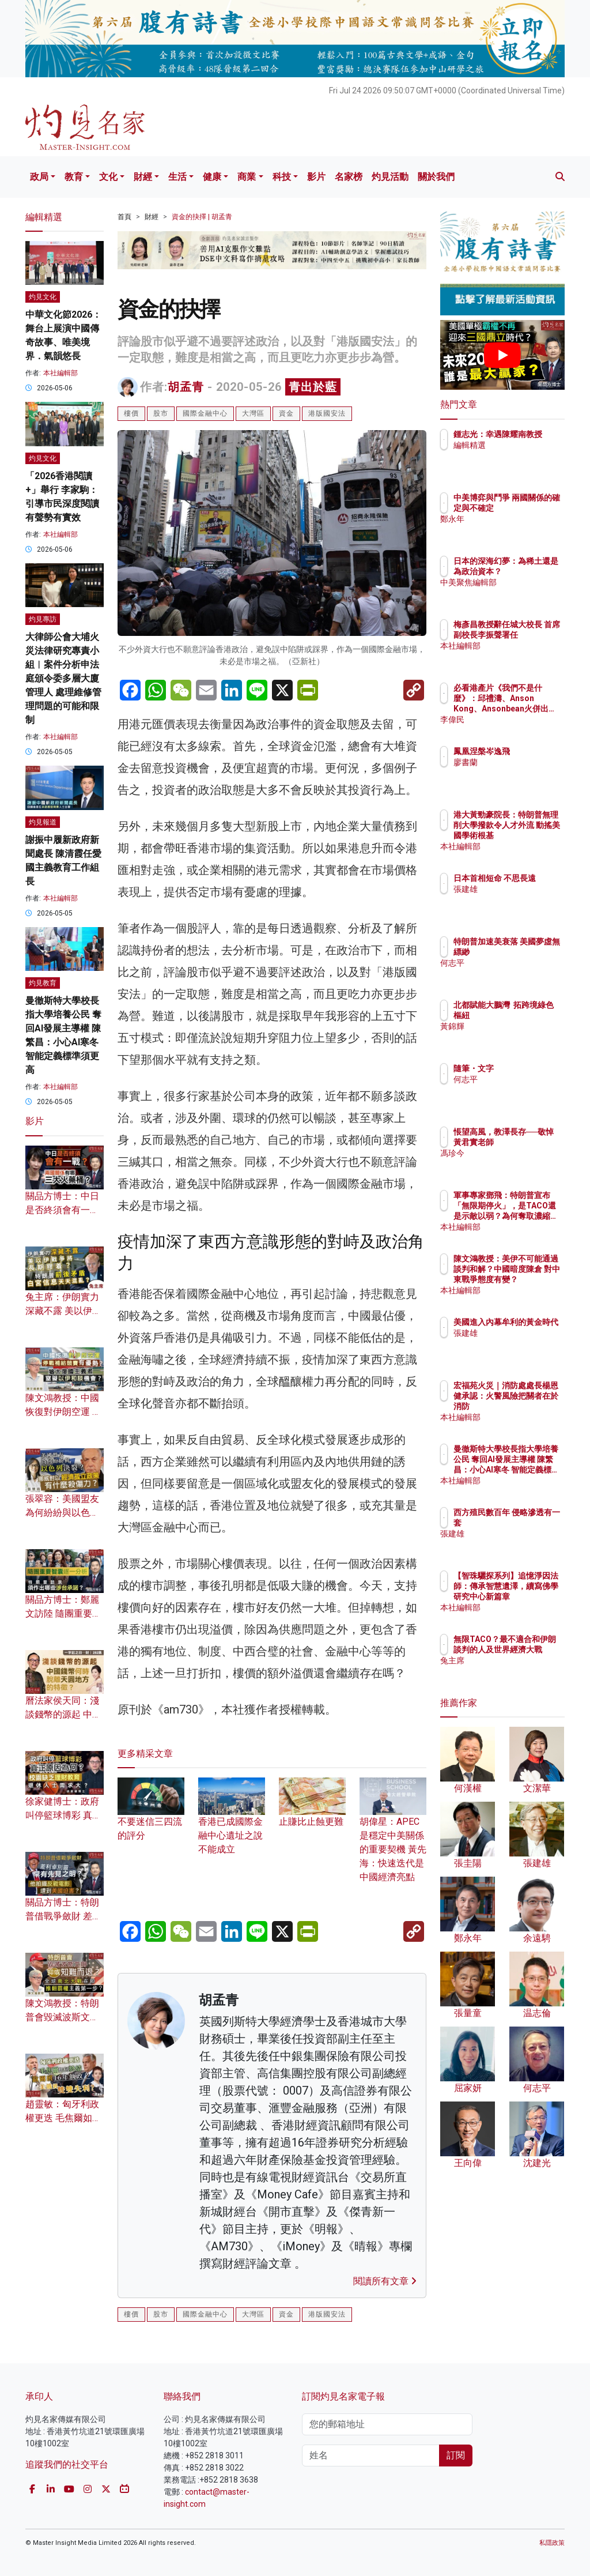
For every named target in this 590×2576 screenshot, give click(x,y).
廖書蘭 (516, 762)
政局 (39, 176)
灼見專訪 (42, 619)
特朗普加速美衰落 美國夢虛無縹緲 (532, 952)
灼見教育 (42, 983)
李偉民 (516, 719)
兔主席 (516, 1670)
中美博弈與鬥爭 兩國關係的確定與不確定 (532, 508)
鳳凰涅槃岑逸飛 (532, 751)
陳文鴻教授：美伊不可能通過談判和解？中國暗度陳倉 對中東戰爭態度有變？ (532, 1279)
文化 (108, 176)
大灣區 (253, 413)
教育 (74, 176)
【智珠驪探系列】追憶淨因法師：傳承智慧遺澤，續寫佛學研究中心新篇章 (532, 1596)
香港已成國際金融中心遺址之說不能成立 (231, 1822)
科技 (282, 176)
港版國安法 (327, 413)
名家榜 (348, 176)
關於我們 (436, 176)
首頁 (124, 217)
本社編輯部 (60, 373)
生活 (177, 176)
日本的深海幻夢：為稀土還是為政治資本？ (532, 571)
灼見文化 (42, 297)
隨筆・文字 (524, 1068)
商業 (246, 176)
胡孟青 (186, 387)
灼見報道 (42, 822)
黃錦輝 (516, 1036)
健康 (212, 176)
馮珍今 (516, 1163)
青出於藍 (313, 387)
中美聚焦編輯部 (532, 592)
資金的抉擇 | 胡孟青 (202, 217)
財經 (143, 176)
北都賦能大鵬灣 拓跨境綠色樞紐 (532, 1015)
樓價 (131, 413)
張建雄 (516, 899)
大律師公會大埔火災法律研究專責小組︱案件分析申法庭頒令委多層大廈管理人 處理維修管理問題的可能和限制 (63, 678)
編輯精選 (520, 455)
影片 (316, 176)
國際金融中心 (205, 413)
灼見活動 (390, 176)
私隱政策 (552, 2543)
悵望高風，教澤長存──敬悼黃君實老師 (532, 1142)
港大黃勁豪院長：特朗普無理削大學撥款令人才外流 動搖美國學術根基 (532, 835)
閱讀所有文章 (385, 2281)
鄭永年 (516, 529)
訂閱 (456, 2455)
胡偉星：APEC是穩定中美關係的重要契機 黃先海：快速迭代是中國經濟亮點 (393, 1836)
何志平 (516, 973)
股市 (160, 413)
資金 (286, 413)
